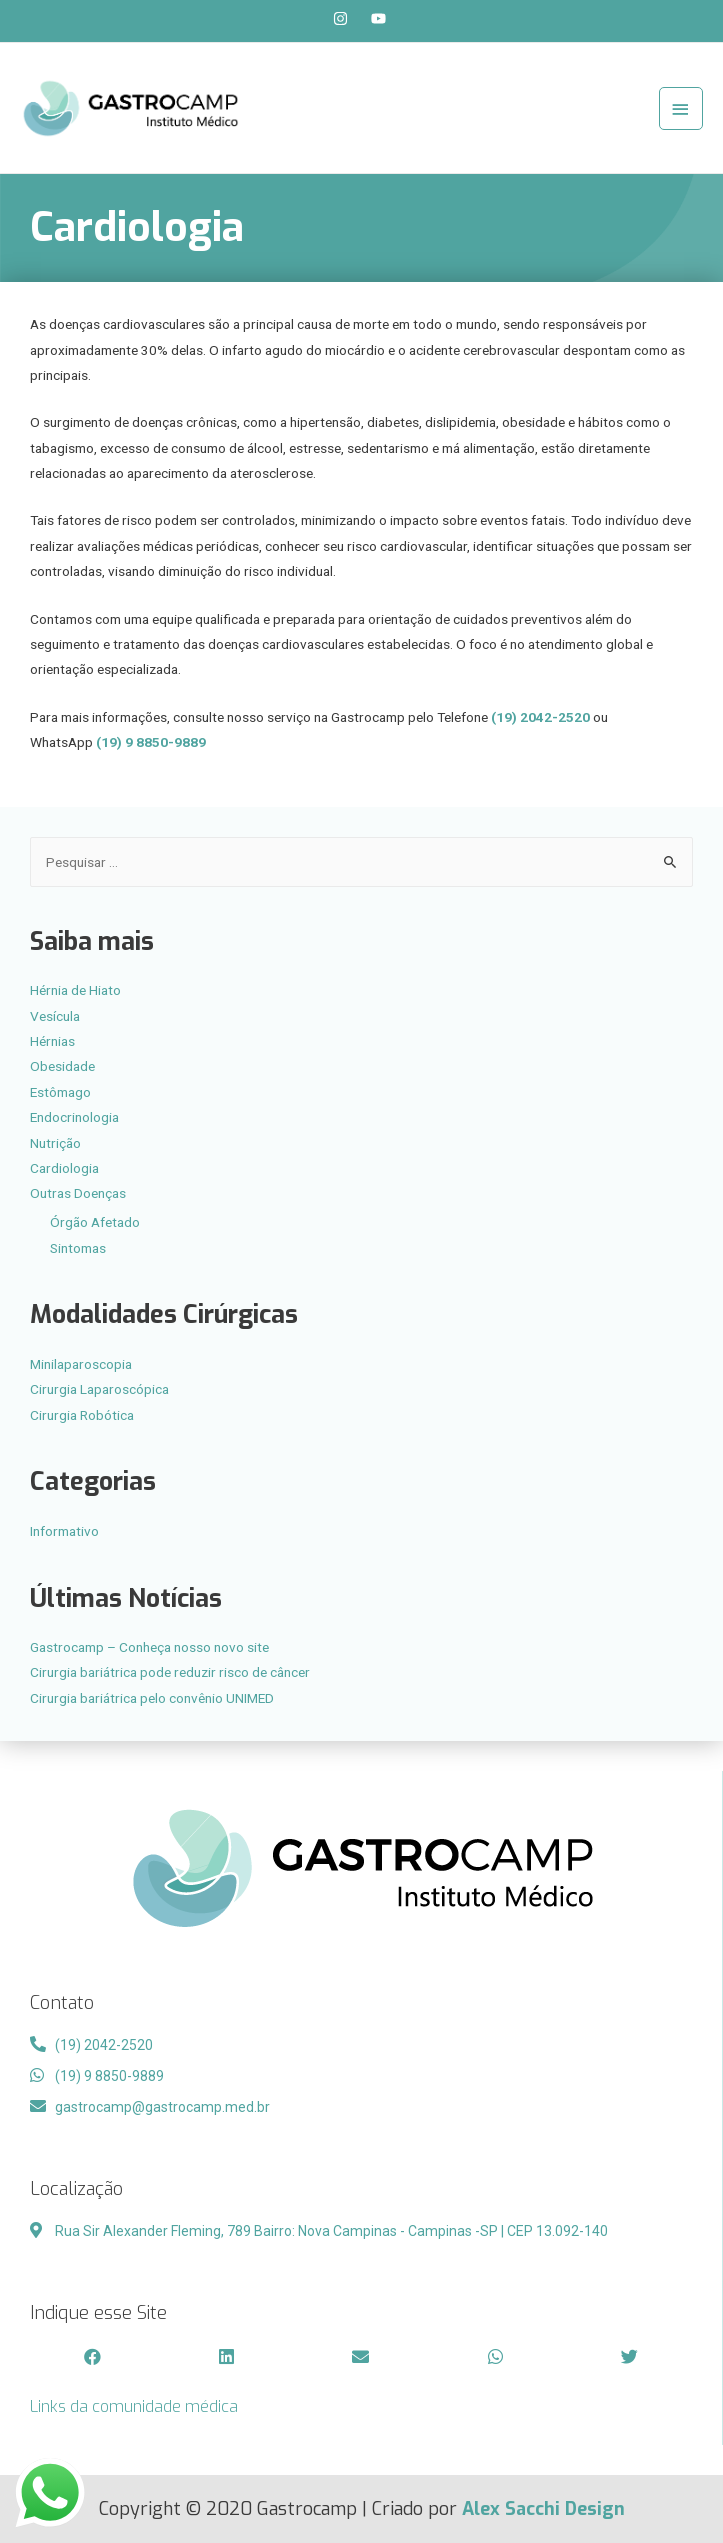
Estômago (60, 1092)
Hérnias (52, 1041)
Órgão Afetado (95, 1222)
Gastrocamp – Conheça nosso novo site (149, 1647)
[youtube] (381, 18)
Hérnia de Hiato (75, 990)
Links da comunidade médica (134, 2406)
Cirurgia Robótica (82, 1415)
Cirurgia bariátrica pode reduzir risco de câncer (170, 1672)
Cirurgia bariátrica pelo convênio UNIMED (152, 1698)
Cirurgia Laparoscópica (99, 1389)
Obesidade (62, 1066)
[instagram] (350, 18)
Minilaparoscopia (81, 1364)
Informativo (64, 1531)
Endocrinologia (74, 1117)
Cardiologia (64, 1168)
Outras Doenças (78, 1193)
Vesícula (55, 1016)
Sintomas (78, 1248)
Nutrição (55, 1143)
